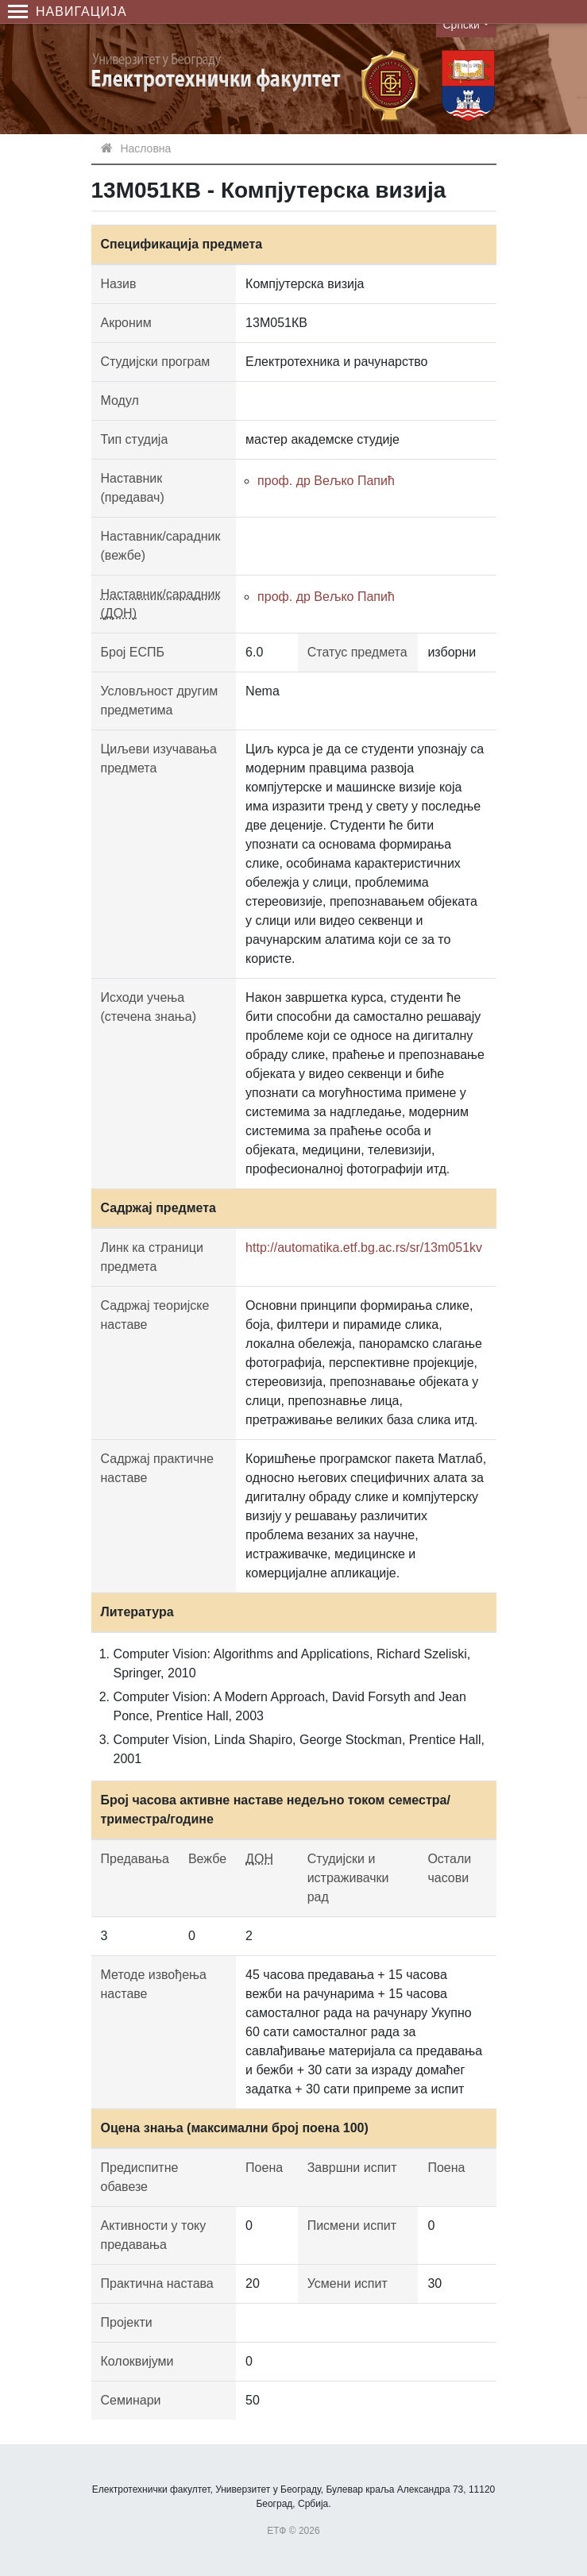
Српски (461, 24)
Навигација (67, 11)
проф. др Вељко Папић (326, 480)
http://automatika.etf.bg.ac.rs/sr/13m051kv (363, 1247)
